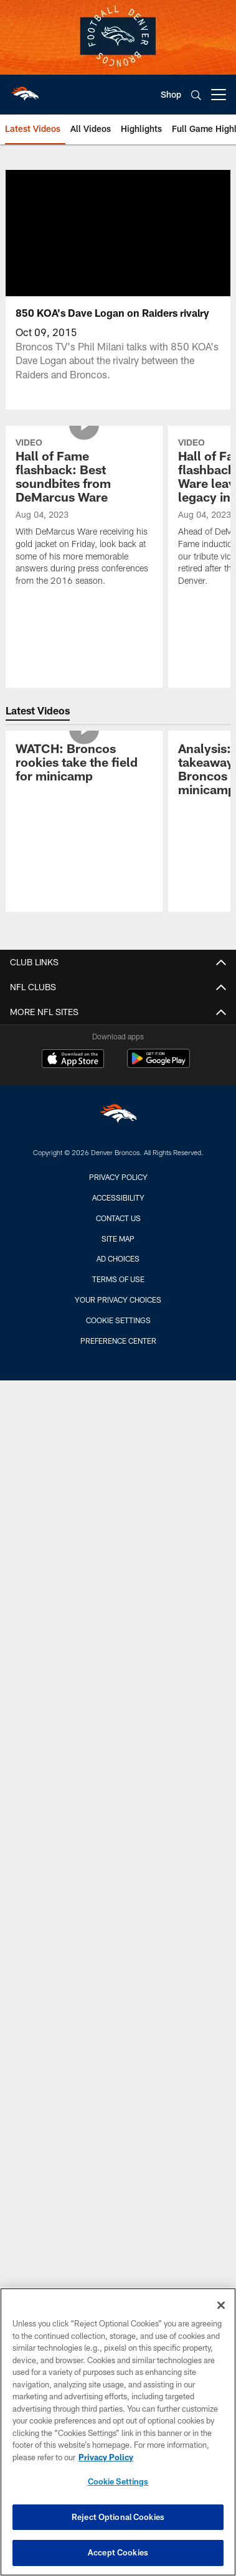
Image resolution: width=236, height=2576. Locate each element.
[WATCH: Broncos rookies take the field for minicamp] (84, 764)
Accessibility (118, 1197)
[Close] (221, 2305)
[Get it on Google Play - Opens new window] (158, 1064)
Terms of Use (118, 1279)
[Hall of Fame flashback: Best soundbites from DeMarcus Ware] (84, 513)
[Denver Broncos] (118, 1116)
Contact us (118, 1218)
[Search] (196, 95)
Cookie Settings (118, 1320)
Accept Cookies (118, 2552)
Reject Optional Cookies (118, 2517)
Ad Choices (118, 1258)
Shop (171, 94)
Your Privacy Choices (118, 1299)
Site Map (118, 1238)
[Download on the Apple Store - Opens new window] (72, 1059)
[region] (118, 2432)
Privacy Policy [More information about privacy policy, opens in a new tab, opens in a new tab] (105, 2457)
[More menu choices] (218, 95)
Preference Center (118, 1340)
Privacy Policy (118, 1177)
